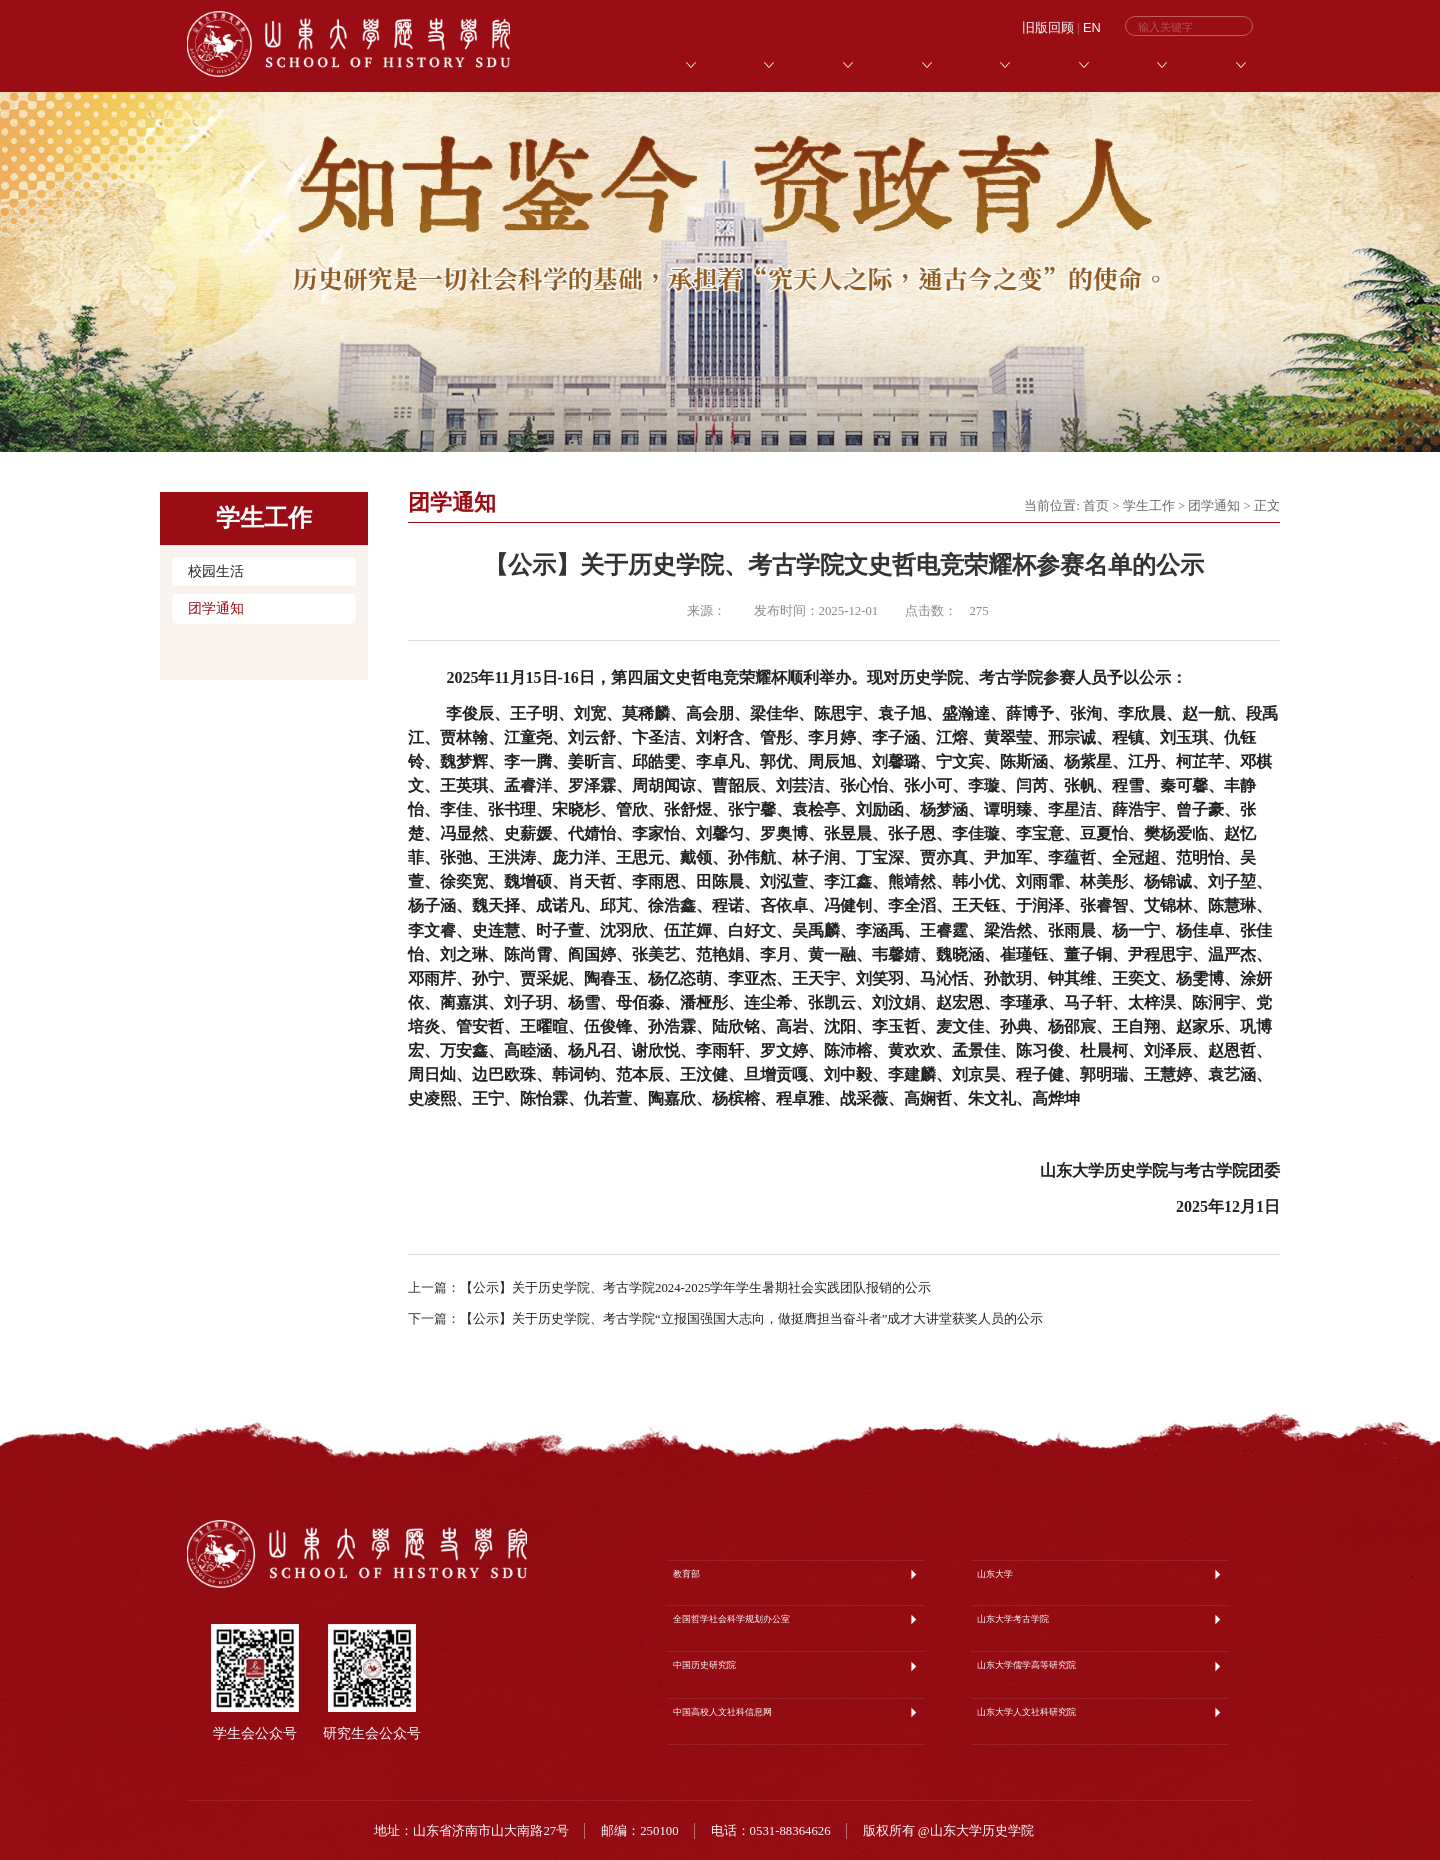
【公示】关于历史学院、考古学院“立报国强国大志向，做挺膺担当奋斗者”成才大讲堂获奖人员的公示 (751, 1319)
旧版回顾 (1048, 28)
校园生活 (216, 571)
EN (1092, 28)
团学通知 (216, 608)
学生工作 (1149, 506)
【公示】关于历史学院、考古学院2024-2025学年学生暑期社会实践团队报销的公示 (695, 1288)
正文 (1267, 506)
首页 (1096, 506)
